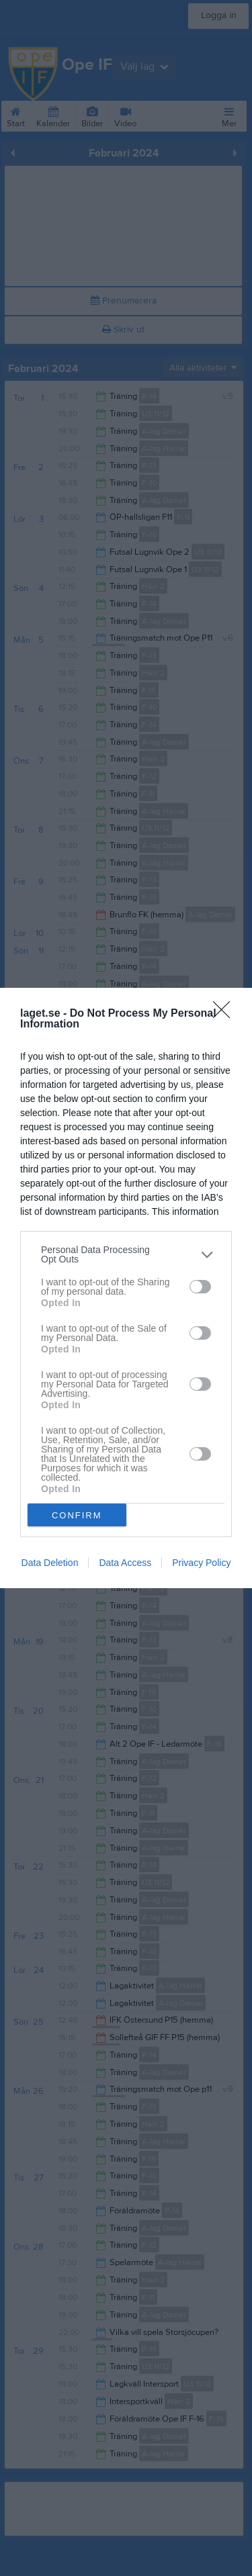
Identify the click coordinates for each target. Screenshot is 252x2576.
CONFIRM (77, 1515)
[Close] (226, 1014)
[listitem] (126, 1254)
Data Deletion (50, 1562)
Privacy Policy (201, 1562)
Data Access (125, 1562)
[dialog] (126, 1288)
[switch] (200, 1286)
